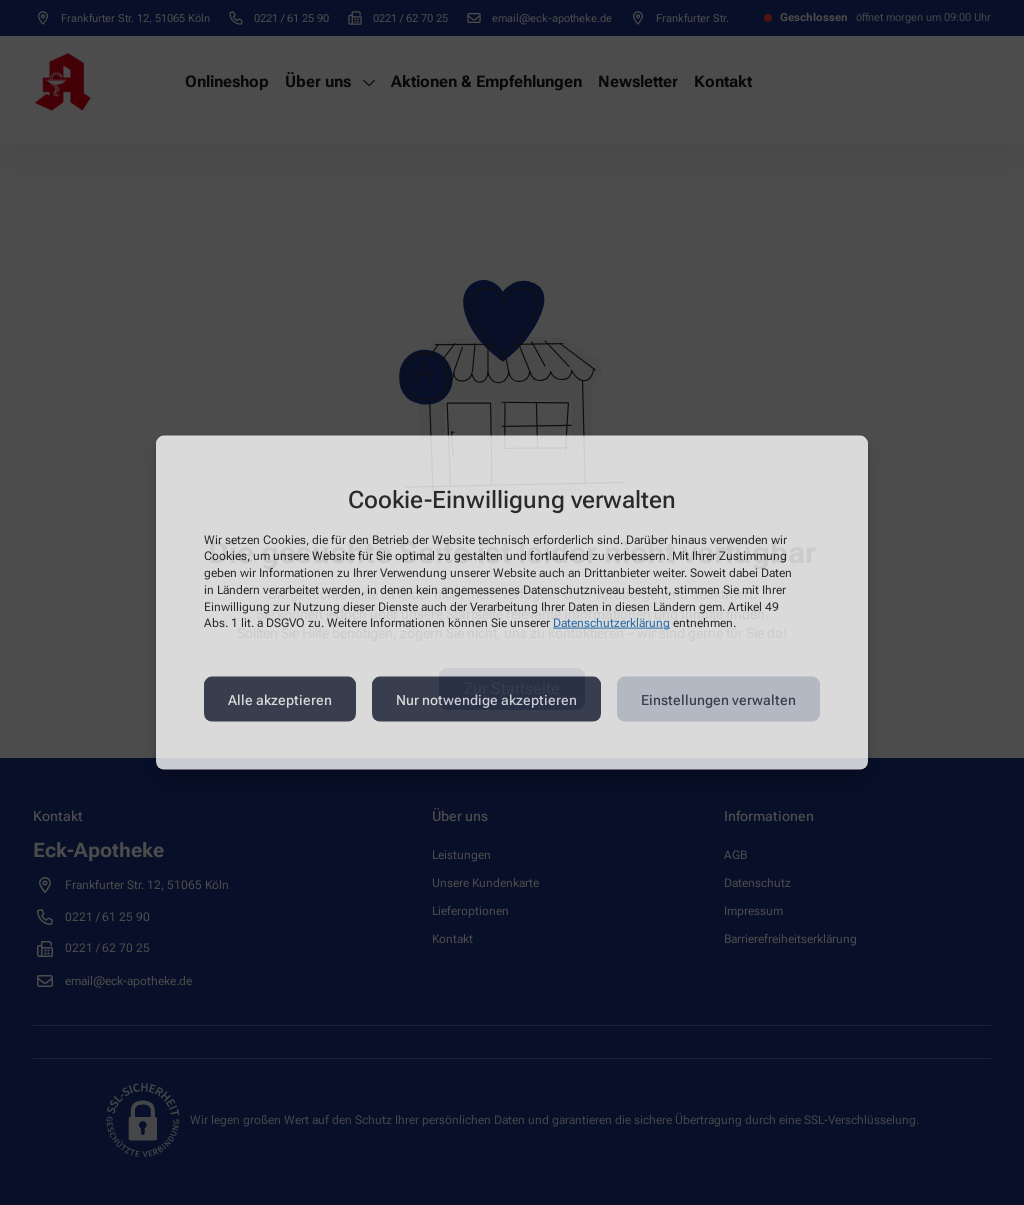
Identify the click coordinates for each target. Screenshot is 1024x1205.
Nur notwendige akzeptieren (486, 699)
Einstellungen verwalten (718, 699)
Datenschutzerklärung (611, 623)
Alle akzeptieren (280, 699)
